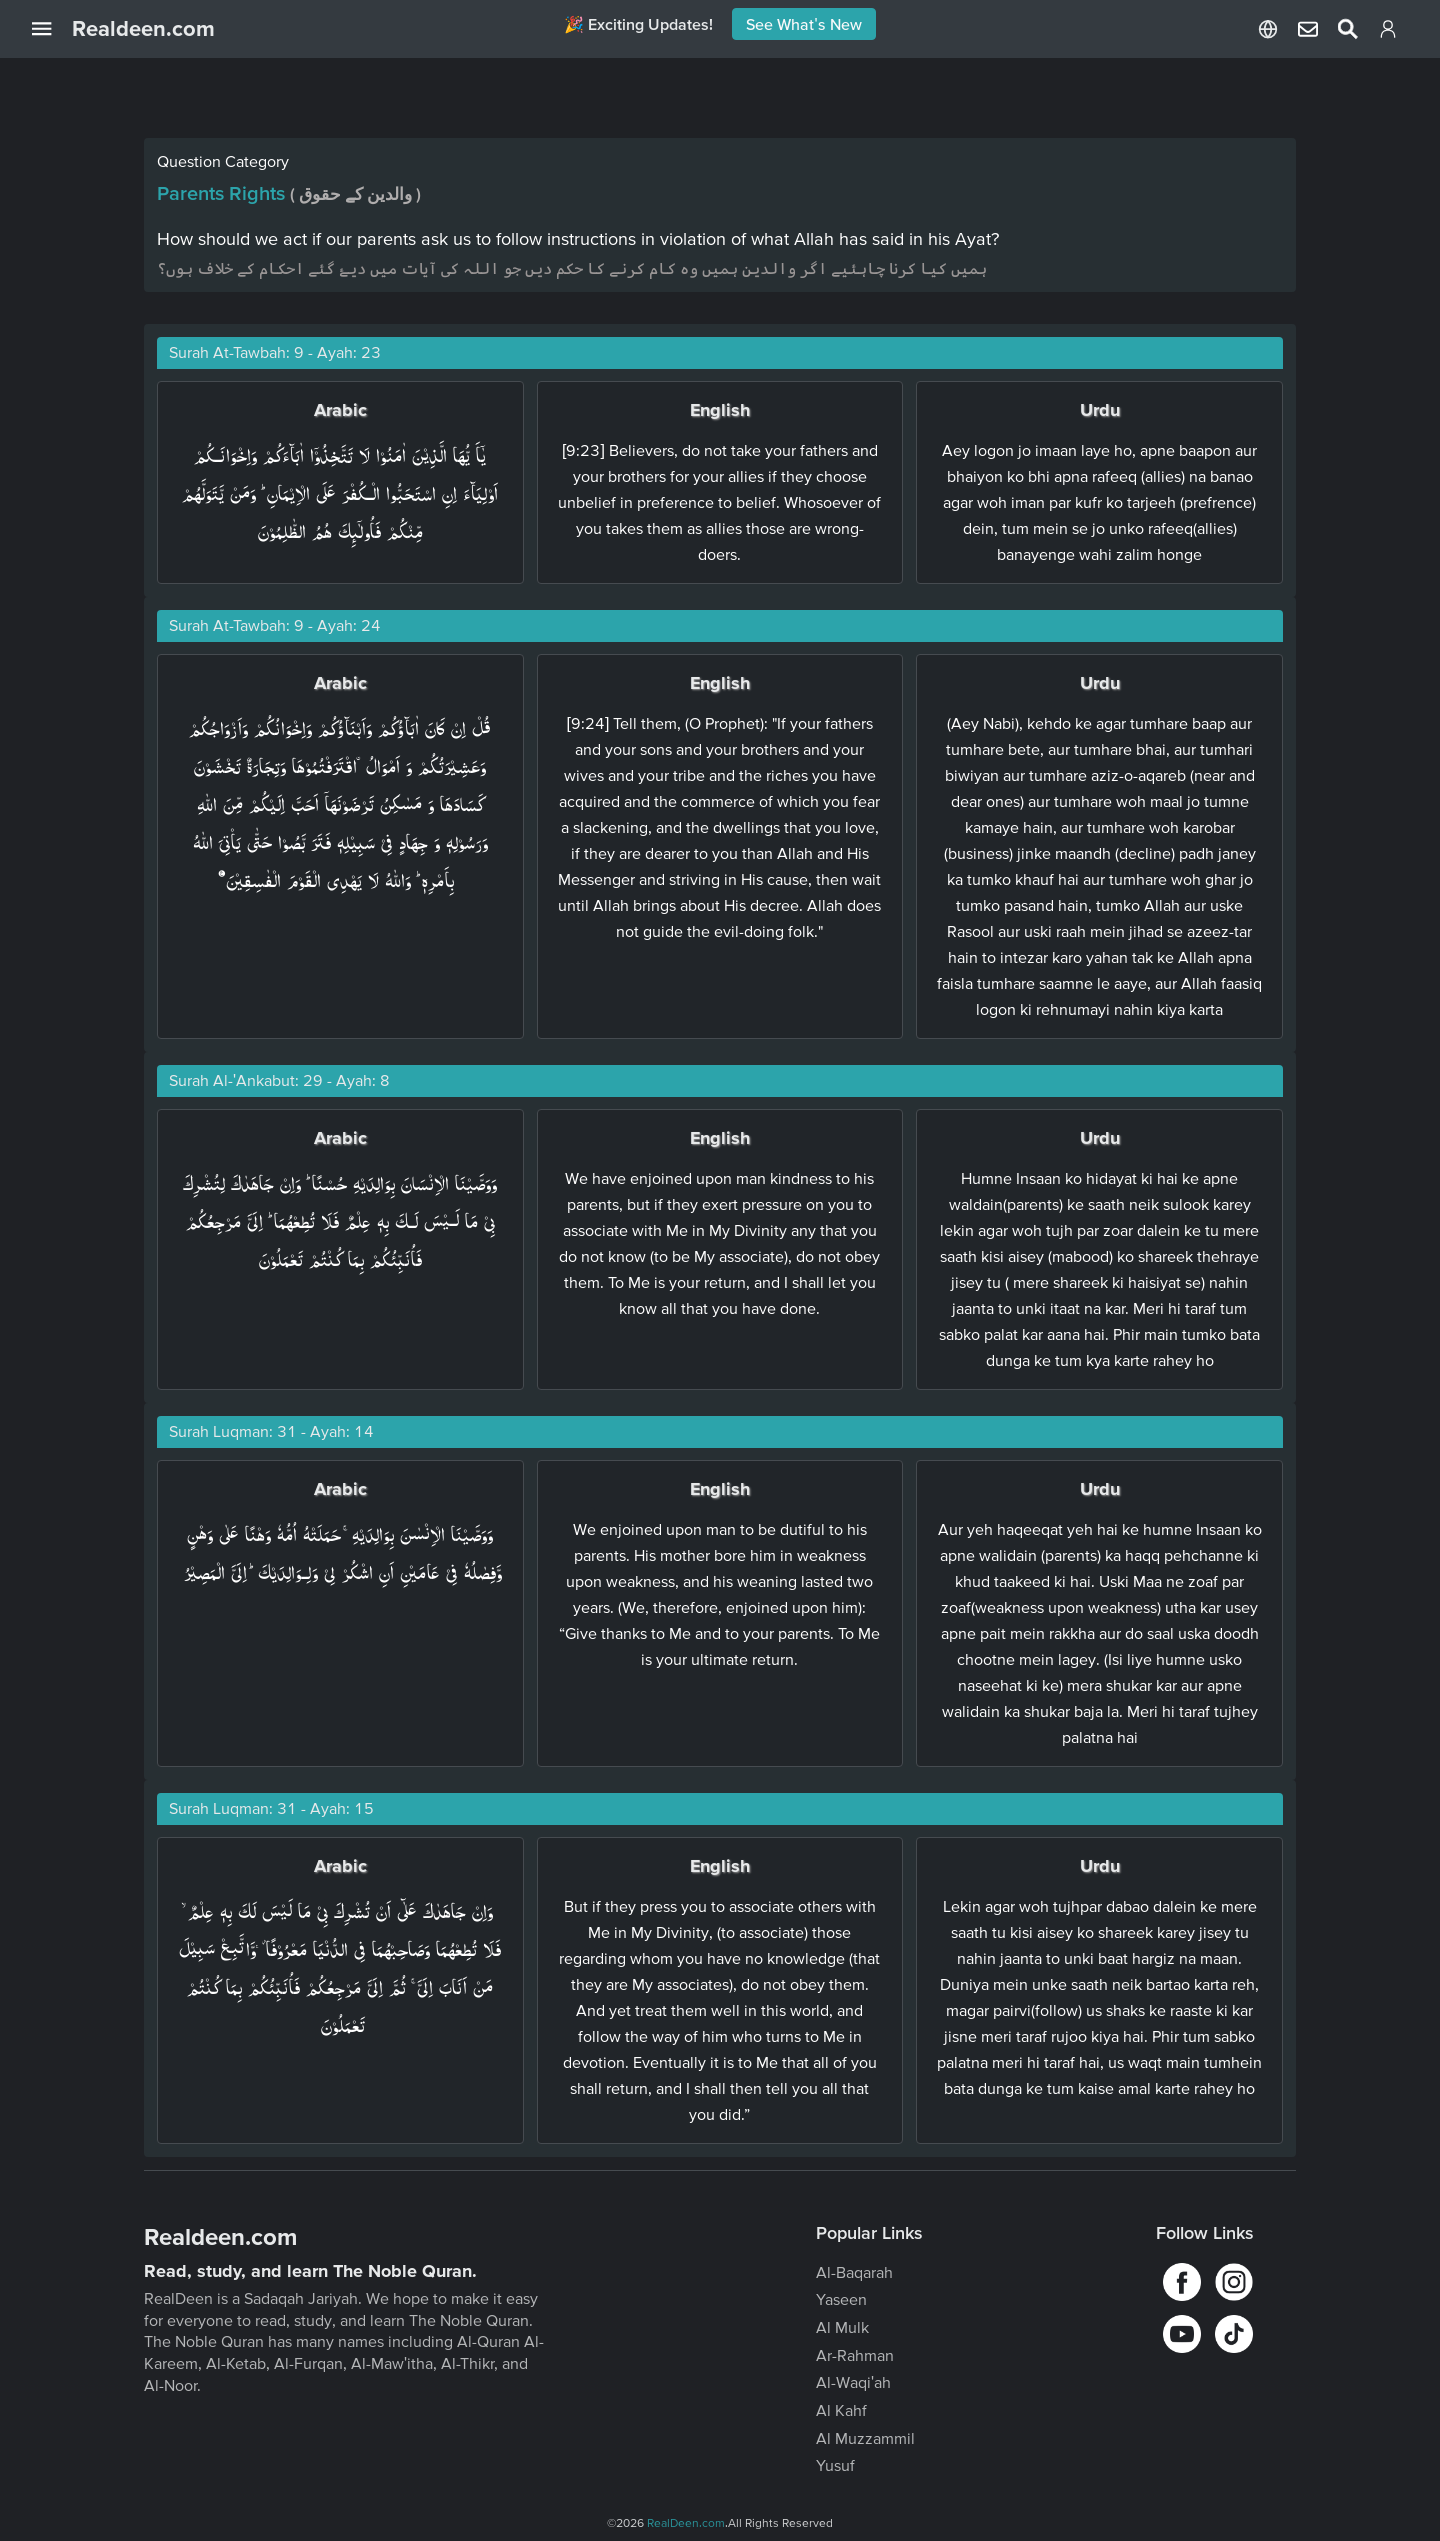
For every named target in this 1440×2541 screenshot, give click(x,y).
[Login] (1388, 33)
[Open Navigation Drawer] (52, 29)
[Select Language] (1268, 29)
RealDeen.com (686, 2522)
